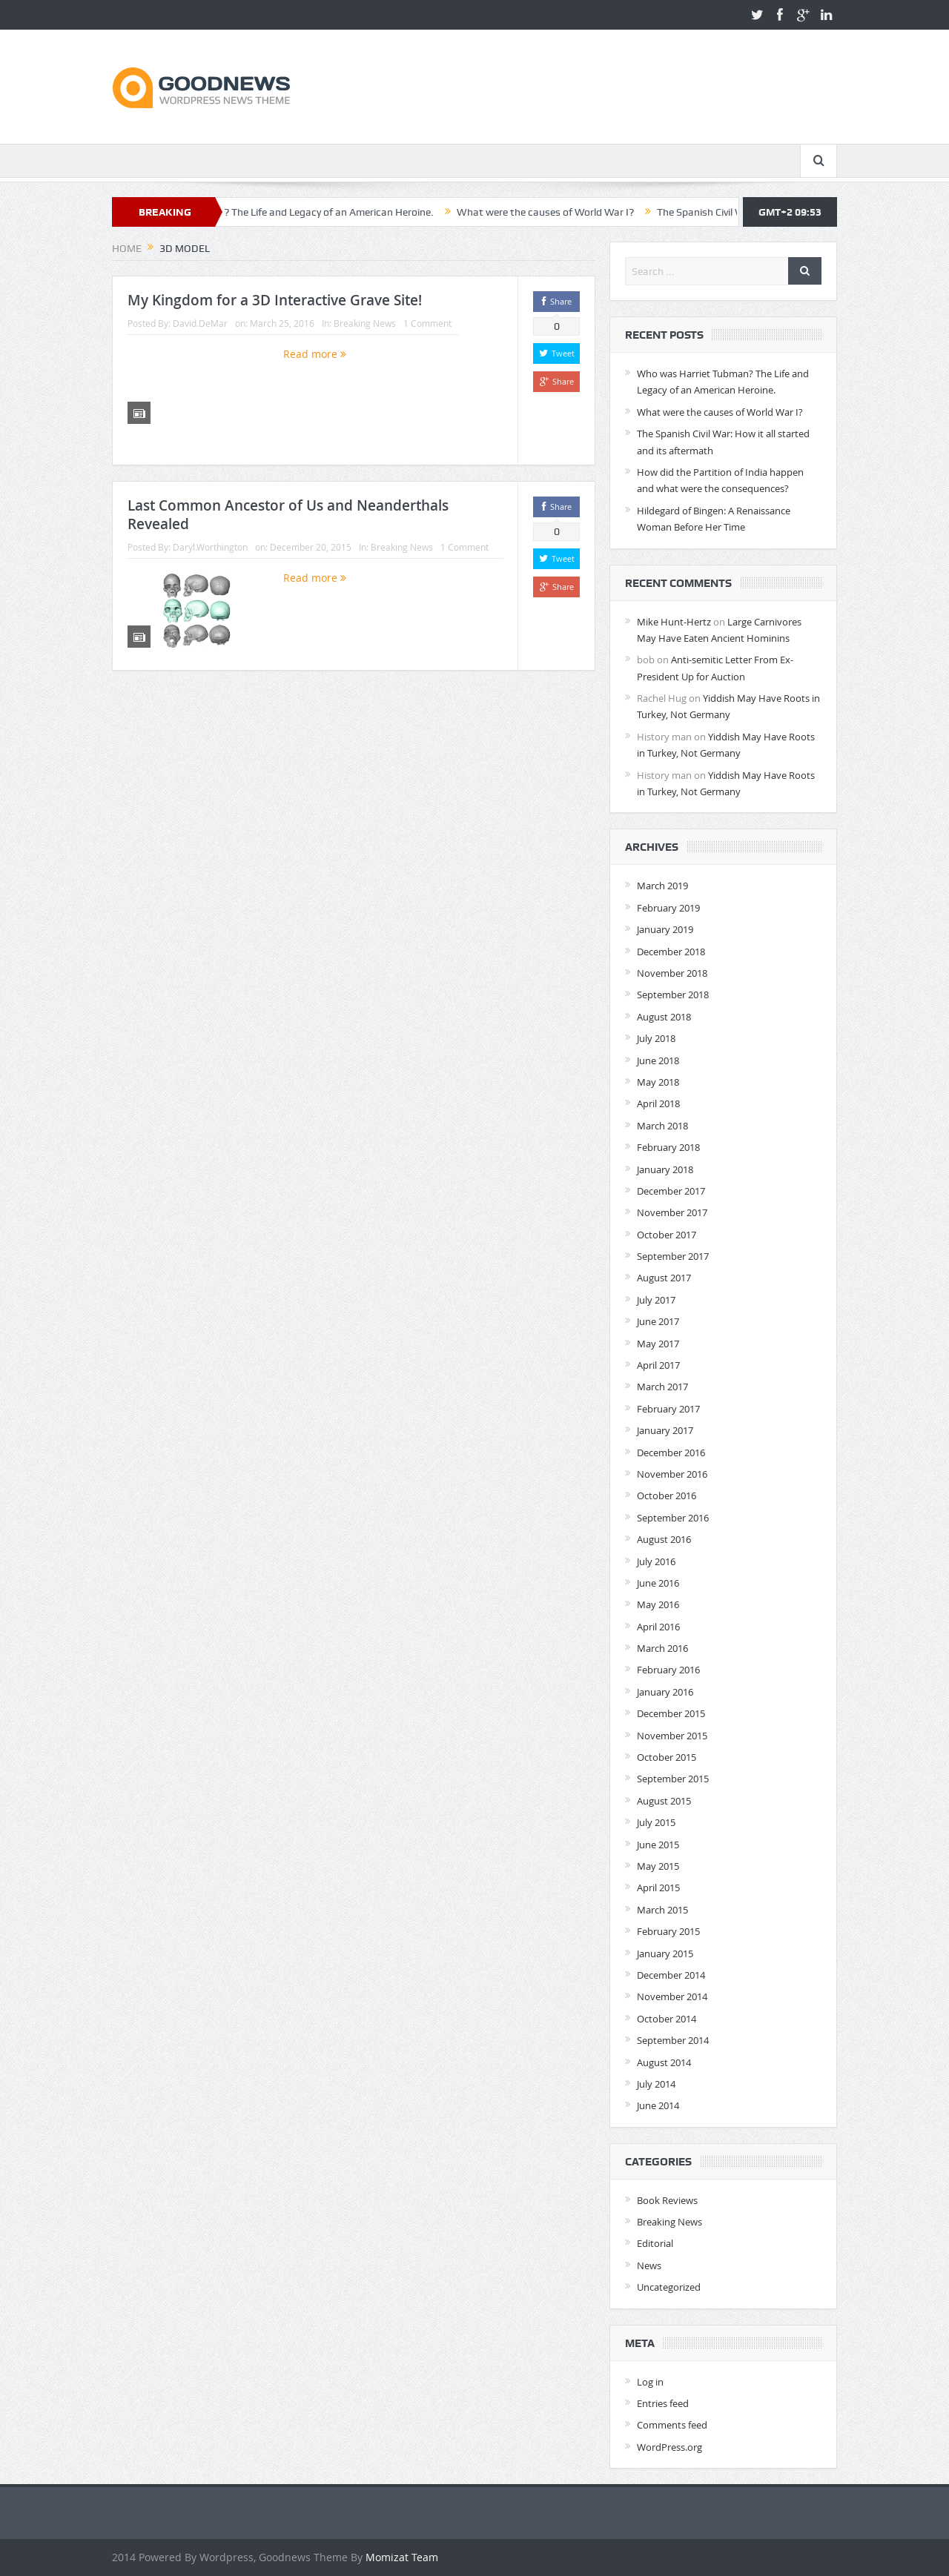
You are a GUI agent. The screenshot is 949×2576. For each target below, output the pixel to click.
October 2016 (666, 1495)
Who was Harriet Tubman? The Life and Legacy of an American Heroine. (326, 212)
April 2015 (658, 1887)
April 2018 (658, 1103)
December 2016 (671, 1452)
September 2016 (673, 1517)
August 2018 (664, 1016)
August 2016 (664, 1539)
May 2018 (658, 1082)
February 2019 (668, 907)
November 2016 (672, 1474)
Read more (314, 354)
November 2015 (672, 1735)
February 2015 (668, 1931)
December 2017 (671, 1191)
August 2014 (664, 2062)
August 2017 (664, 1277)
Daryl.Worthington (210, 547)
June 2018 (658, 1060)
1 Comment (427, 323)
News (649, 2265)
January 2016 (665, 1692)
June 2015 (658, 1844)
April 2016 (658, 1626)
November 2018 (672, 973)
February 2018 (668, 1147)
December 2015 (671, 1713)
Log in (650, 2382)
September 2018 (673, 994)
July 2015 (656, 1822)
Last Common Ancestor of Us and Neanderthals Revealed (288, 515)
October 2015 (666, 1757)
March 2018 (662, 1125)
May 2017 (658, 1343)
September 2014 (673, 2040)
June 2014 (658, 2105)
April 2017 (658, 1365)
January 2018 (665, 1169)
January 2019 (665, 929)
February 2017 (668, 1408)
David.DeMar (200, 323)
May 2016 (658, 1604)
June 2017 (658, 1321)
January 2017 (665, 1430)
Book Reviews (667, 2200)
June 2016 (658, 1583)
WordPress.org (669, 2447)
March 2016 (662, 1648)
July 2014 (656, 2084)
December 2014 (671, 1975)
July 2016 (656, 1561)
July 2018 (656, 1038)
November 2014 (672, 1996)
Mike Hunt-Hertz (674, 621)
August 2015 (664, 1800)
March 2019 (662, 885)
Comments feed (672, 2424)
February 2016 (668, 1669)
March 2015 (662, 1909)
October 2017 (666, 1234)
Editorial (655, 2243)
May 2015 (658, 1866)
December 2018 (671, 951)
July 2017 (656, 1300)
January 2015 (665, 1953)
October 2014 (666, 2018)
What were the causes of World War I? (601, 212)
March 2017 (662, 1386)
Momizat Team (402, 2557)
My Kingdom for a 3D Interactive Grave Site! (275, 300)
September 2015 (673, 1778)
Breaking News (365, 323)
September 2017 (673, 1256)
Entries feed (663, 2403)
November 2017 (672, 1212)
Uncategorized (669, 2287)
